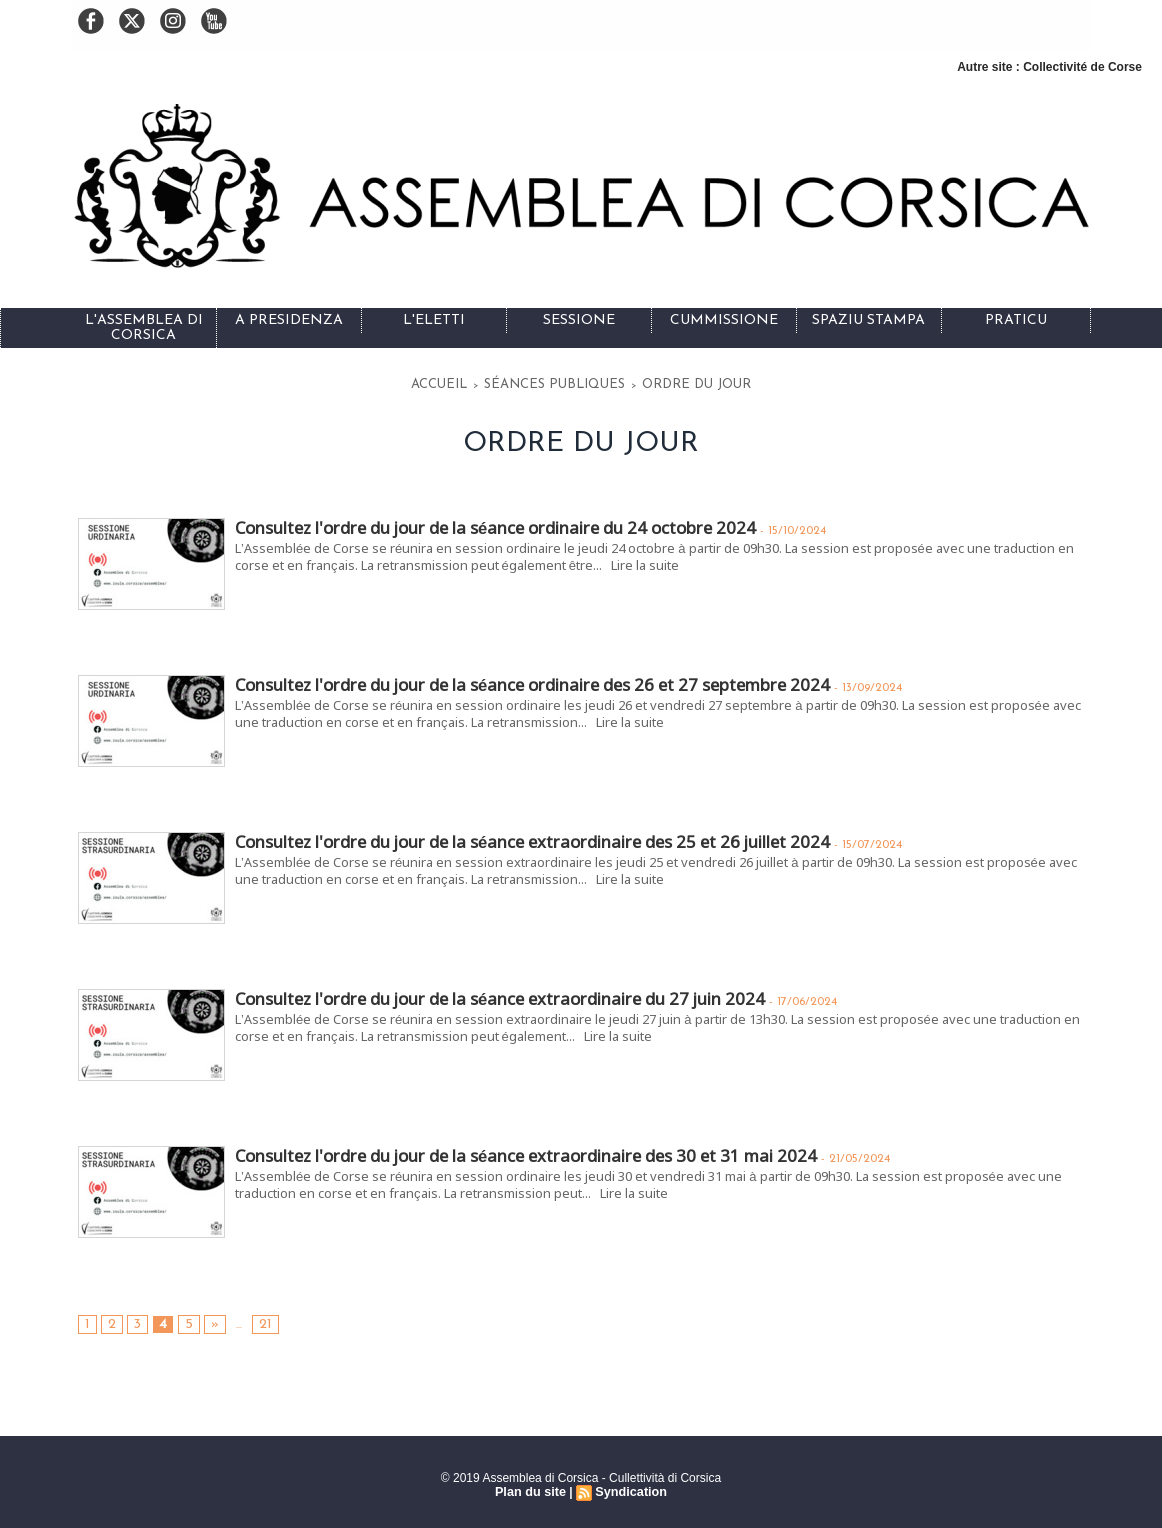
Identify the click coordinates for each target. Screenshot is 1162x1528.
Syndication (629, 1489)
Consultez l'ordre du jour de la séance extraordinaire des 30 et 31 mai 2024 (517, 1152)
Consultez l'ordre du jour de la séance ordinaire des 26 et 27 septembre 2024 (524, 681)
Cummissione (724, 320)
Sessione (579, 320)
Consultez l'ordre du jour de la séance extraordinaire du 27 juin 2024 (493, 995)
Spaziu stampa (868, 320)
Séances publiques (565, 382)
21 (256, 1321)
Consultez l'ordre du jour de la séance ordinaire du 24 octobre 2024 (488, 524)
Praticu (1016, 320)
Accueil (479, 382)
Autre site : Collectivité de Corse (1049, 67)
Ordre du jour (667, 382)
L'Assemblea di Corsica (144, 328)
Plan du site (532, 1489)
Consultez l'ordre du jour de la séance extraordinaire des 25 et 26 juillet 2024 (525, 838)
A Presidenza (289, 320)
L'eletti (434, 320)
